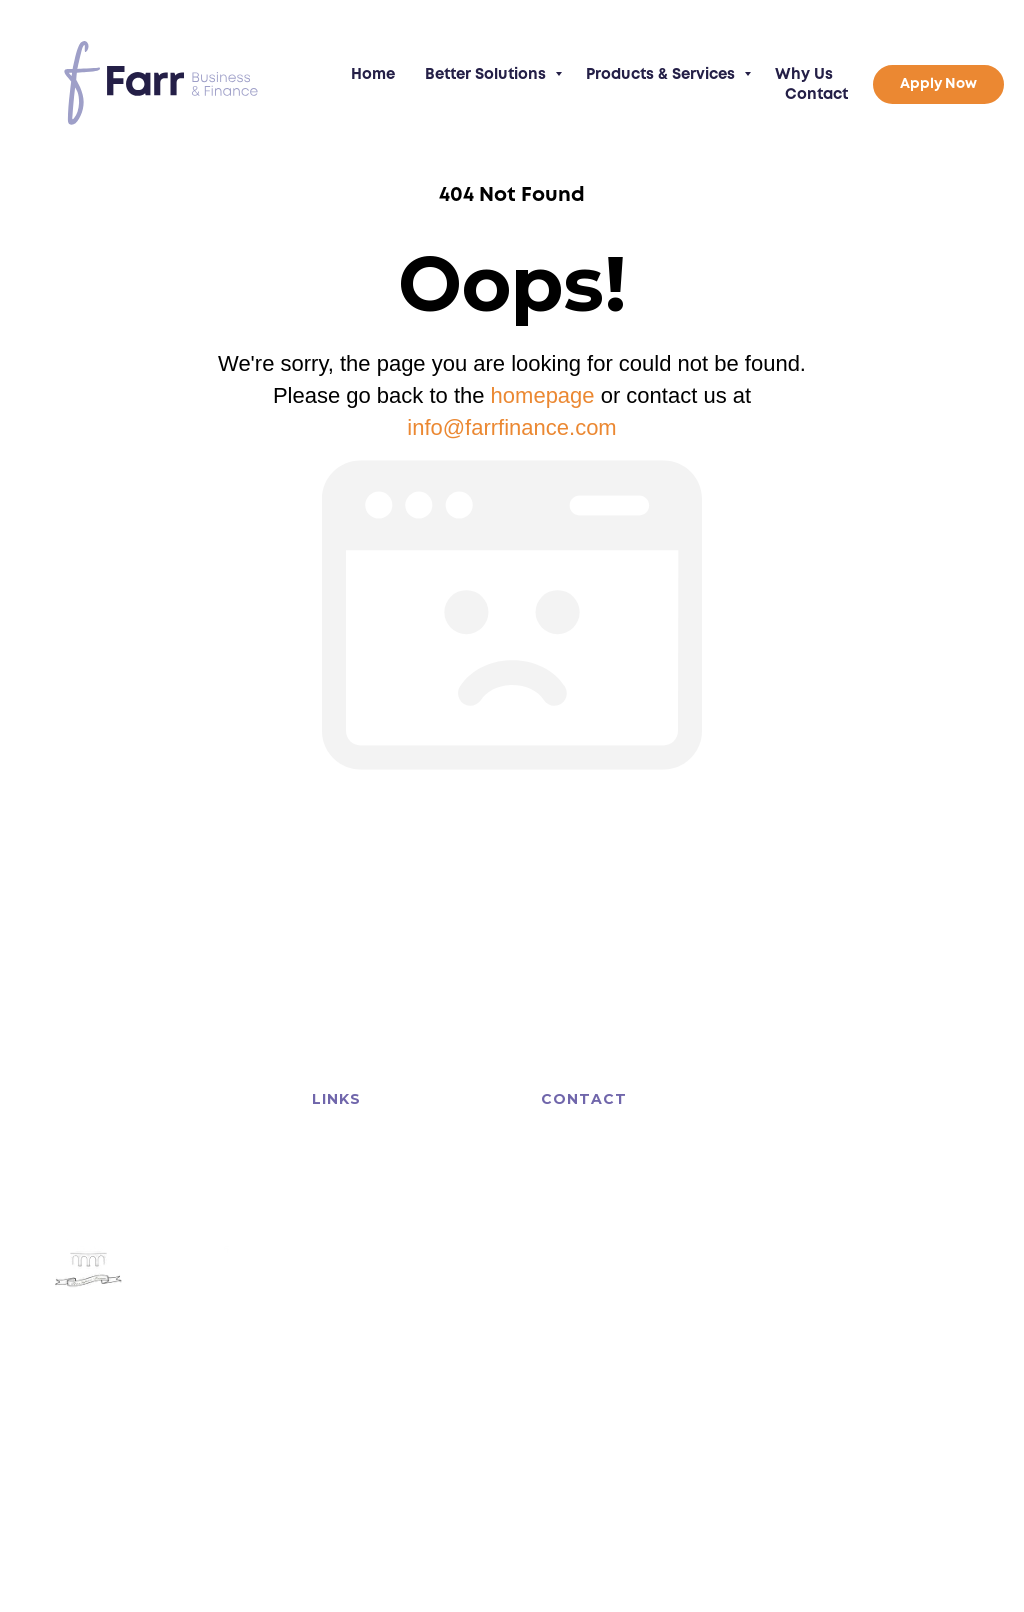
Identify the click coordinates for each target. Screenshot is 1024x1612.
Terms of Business (111, 1482)
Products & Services (662, 75)
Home (373, 75)
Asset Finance (351, 1153)
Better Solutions (487, 75)
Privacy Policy (213, 1482)
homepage (543, 395)
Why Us (804, 75)
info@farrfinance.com (511, 427)
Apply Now (454, 1273)
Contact (816, 95)
